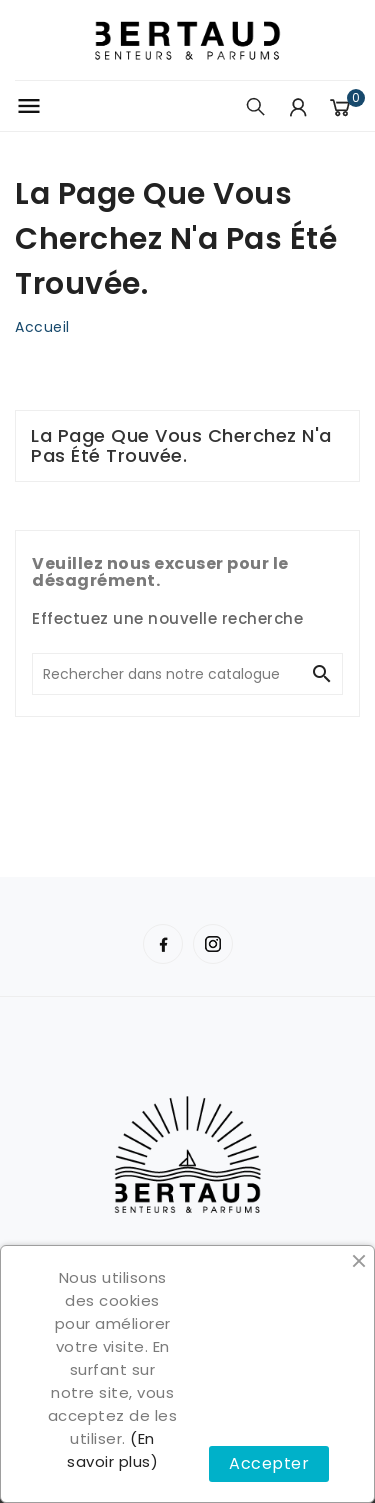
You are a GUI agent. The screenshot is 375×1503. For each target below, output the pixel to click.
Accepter (269, 1463)
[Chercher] (167, 674)
